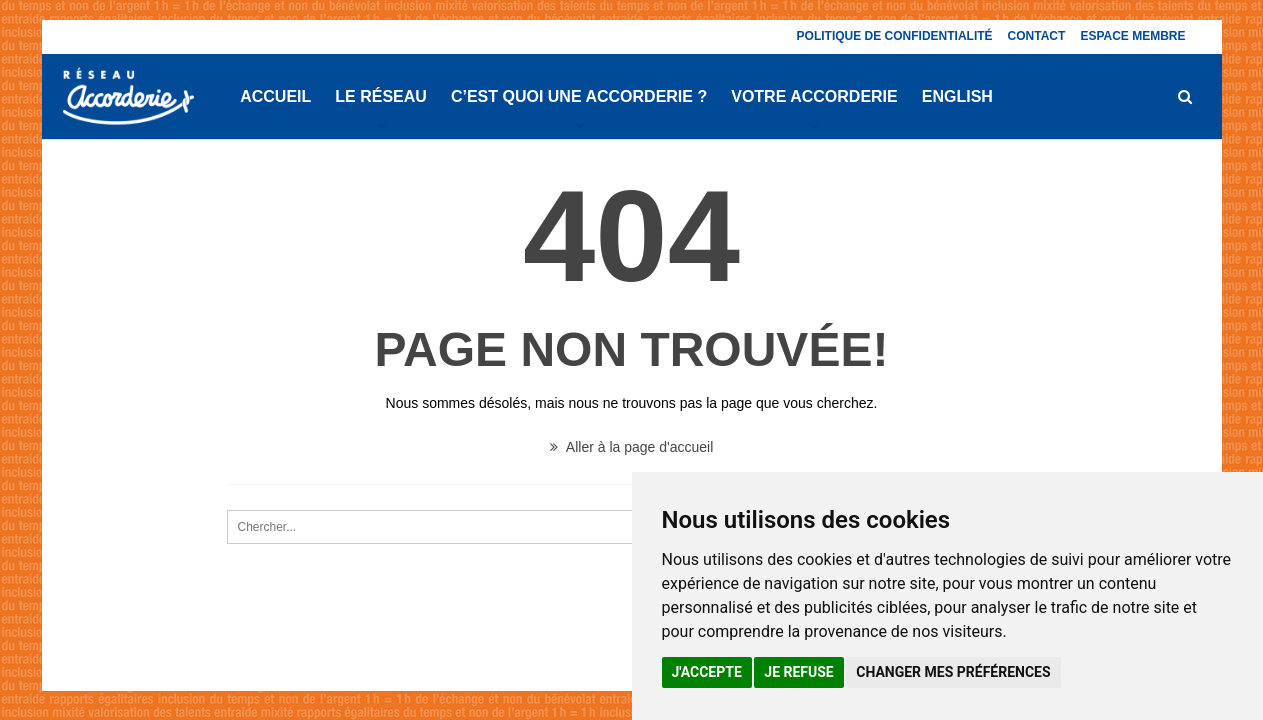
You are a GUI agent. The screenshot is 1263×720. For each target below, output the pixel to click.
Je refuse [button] (798, 672)
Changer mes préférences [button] (953, 672)
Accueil (275, 96)
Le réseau (381, 96)
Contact (1037, 36)
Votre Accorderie (814, 96)
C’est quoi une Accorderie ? (579, 96)
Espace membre (1132, 36)
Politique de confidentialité (895, 36)
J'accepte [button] (707, 672)
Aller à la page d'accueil (632, 447)
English (957, 96)
